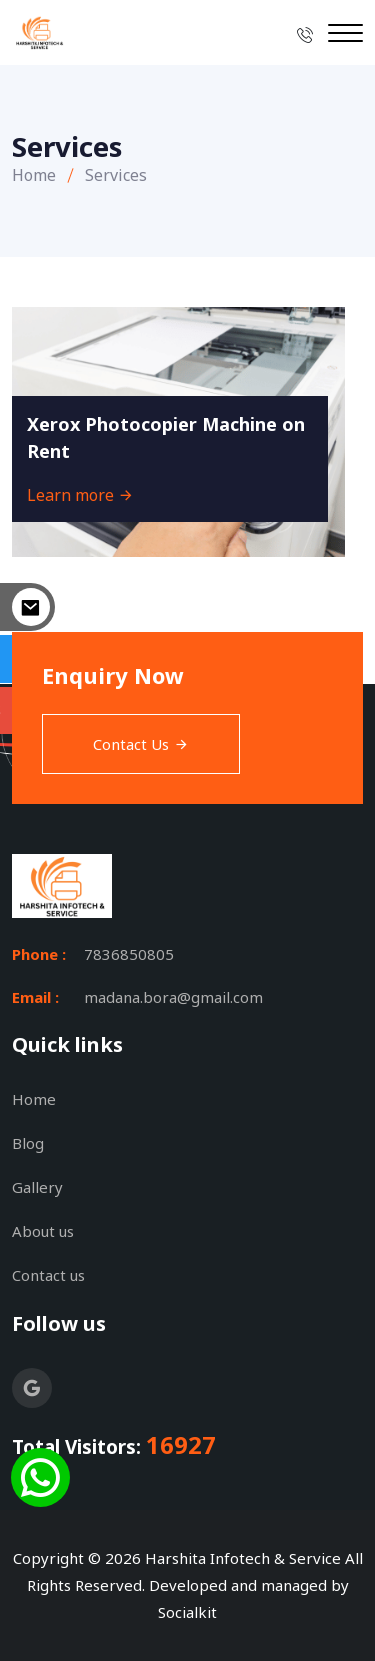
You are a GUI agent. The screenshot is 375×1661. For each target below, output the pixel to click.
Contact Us (141, 744)
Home (34, 175)
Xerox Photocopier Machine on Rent (166, 437)
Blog (28, 1143)
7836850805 (129, 954)
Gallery (37, 1187)
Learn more (80, 495)
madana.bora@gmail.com (173, 997)
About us (43, 1231)
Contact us (48, 1275)
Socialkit (187, 1612)
